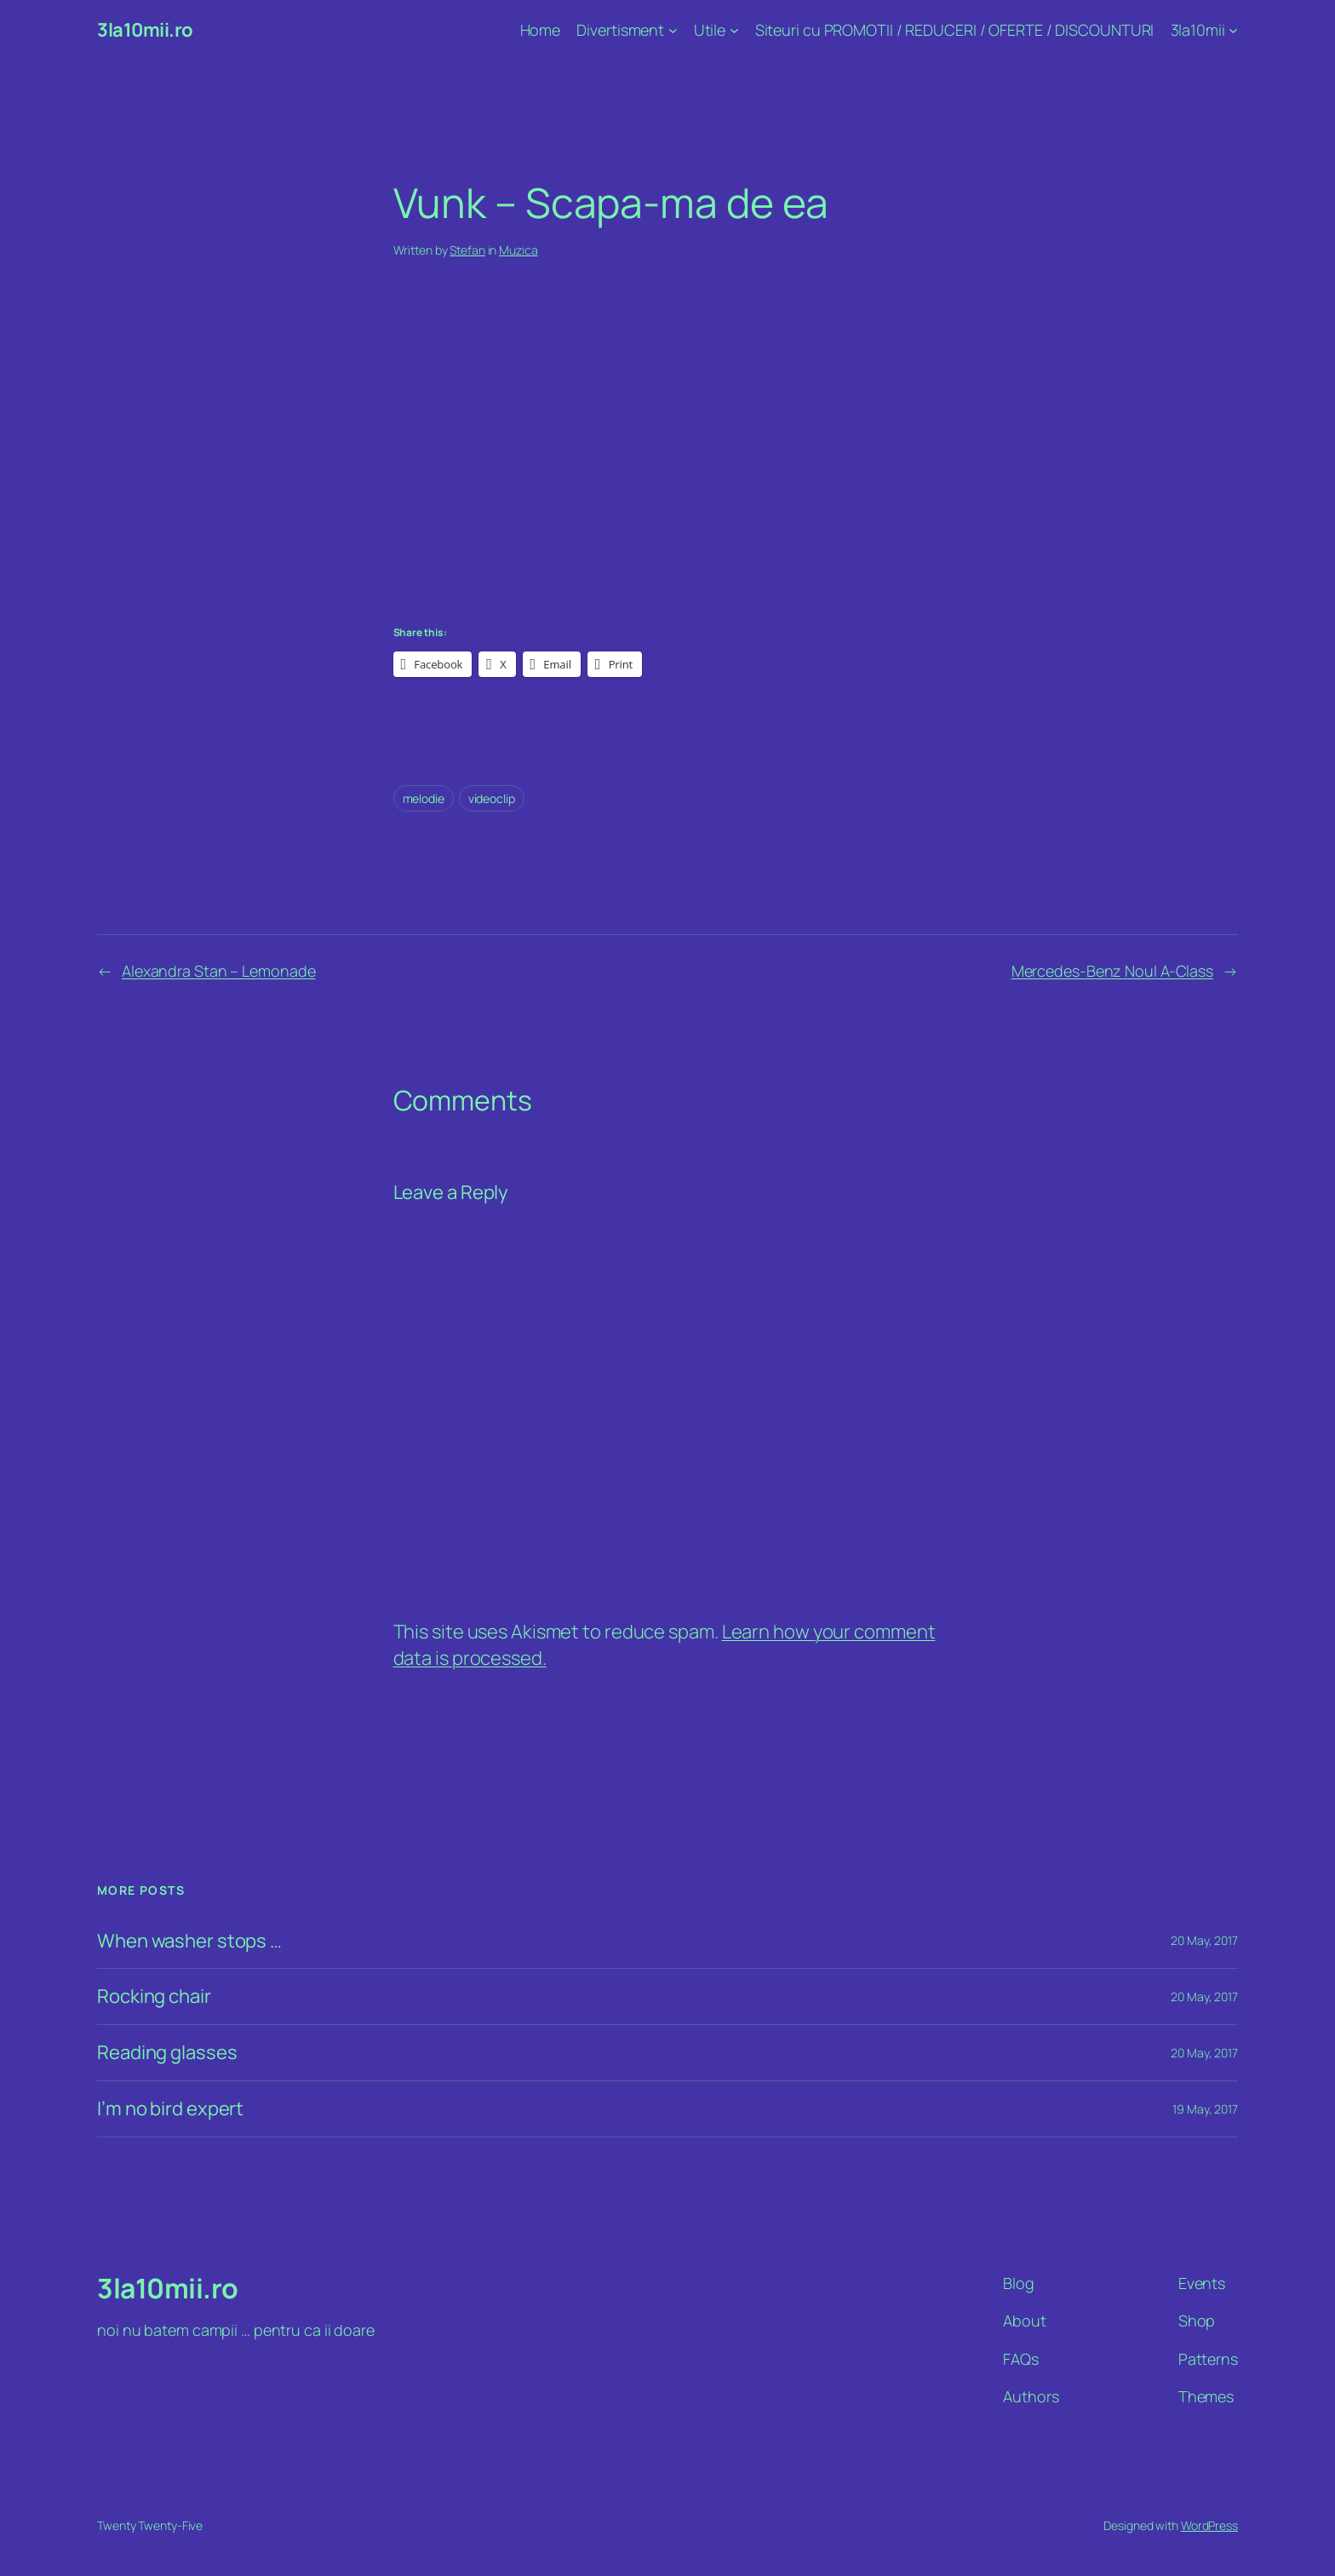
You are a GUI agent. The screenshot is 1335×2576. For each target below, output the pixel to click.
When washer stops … (189, 1941)
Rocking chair (154, 1996)
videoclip (491, 798)
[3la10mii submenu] (1233, 30)
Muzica (518, 250)
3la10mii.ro (145, 30)
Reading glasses (167, 2052)
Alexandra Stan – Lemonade (219, 971)
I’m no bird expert (170, 2109)
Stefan (467, 250)
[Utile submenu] (734, 30)
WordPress (1209, 2525)
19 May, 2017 (1205, 2109)
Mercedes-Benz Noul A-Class (1112, 971)
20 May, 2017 (1204, 1940)
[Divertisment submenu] (673, 30)
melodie (423, 798)
